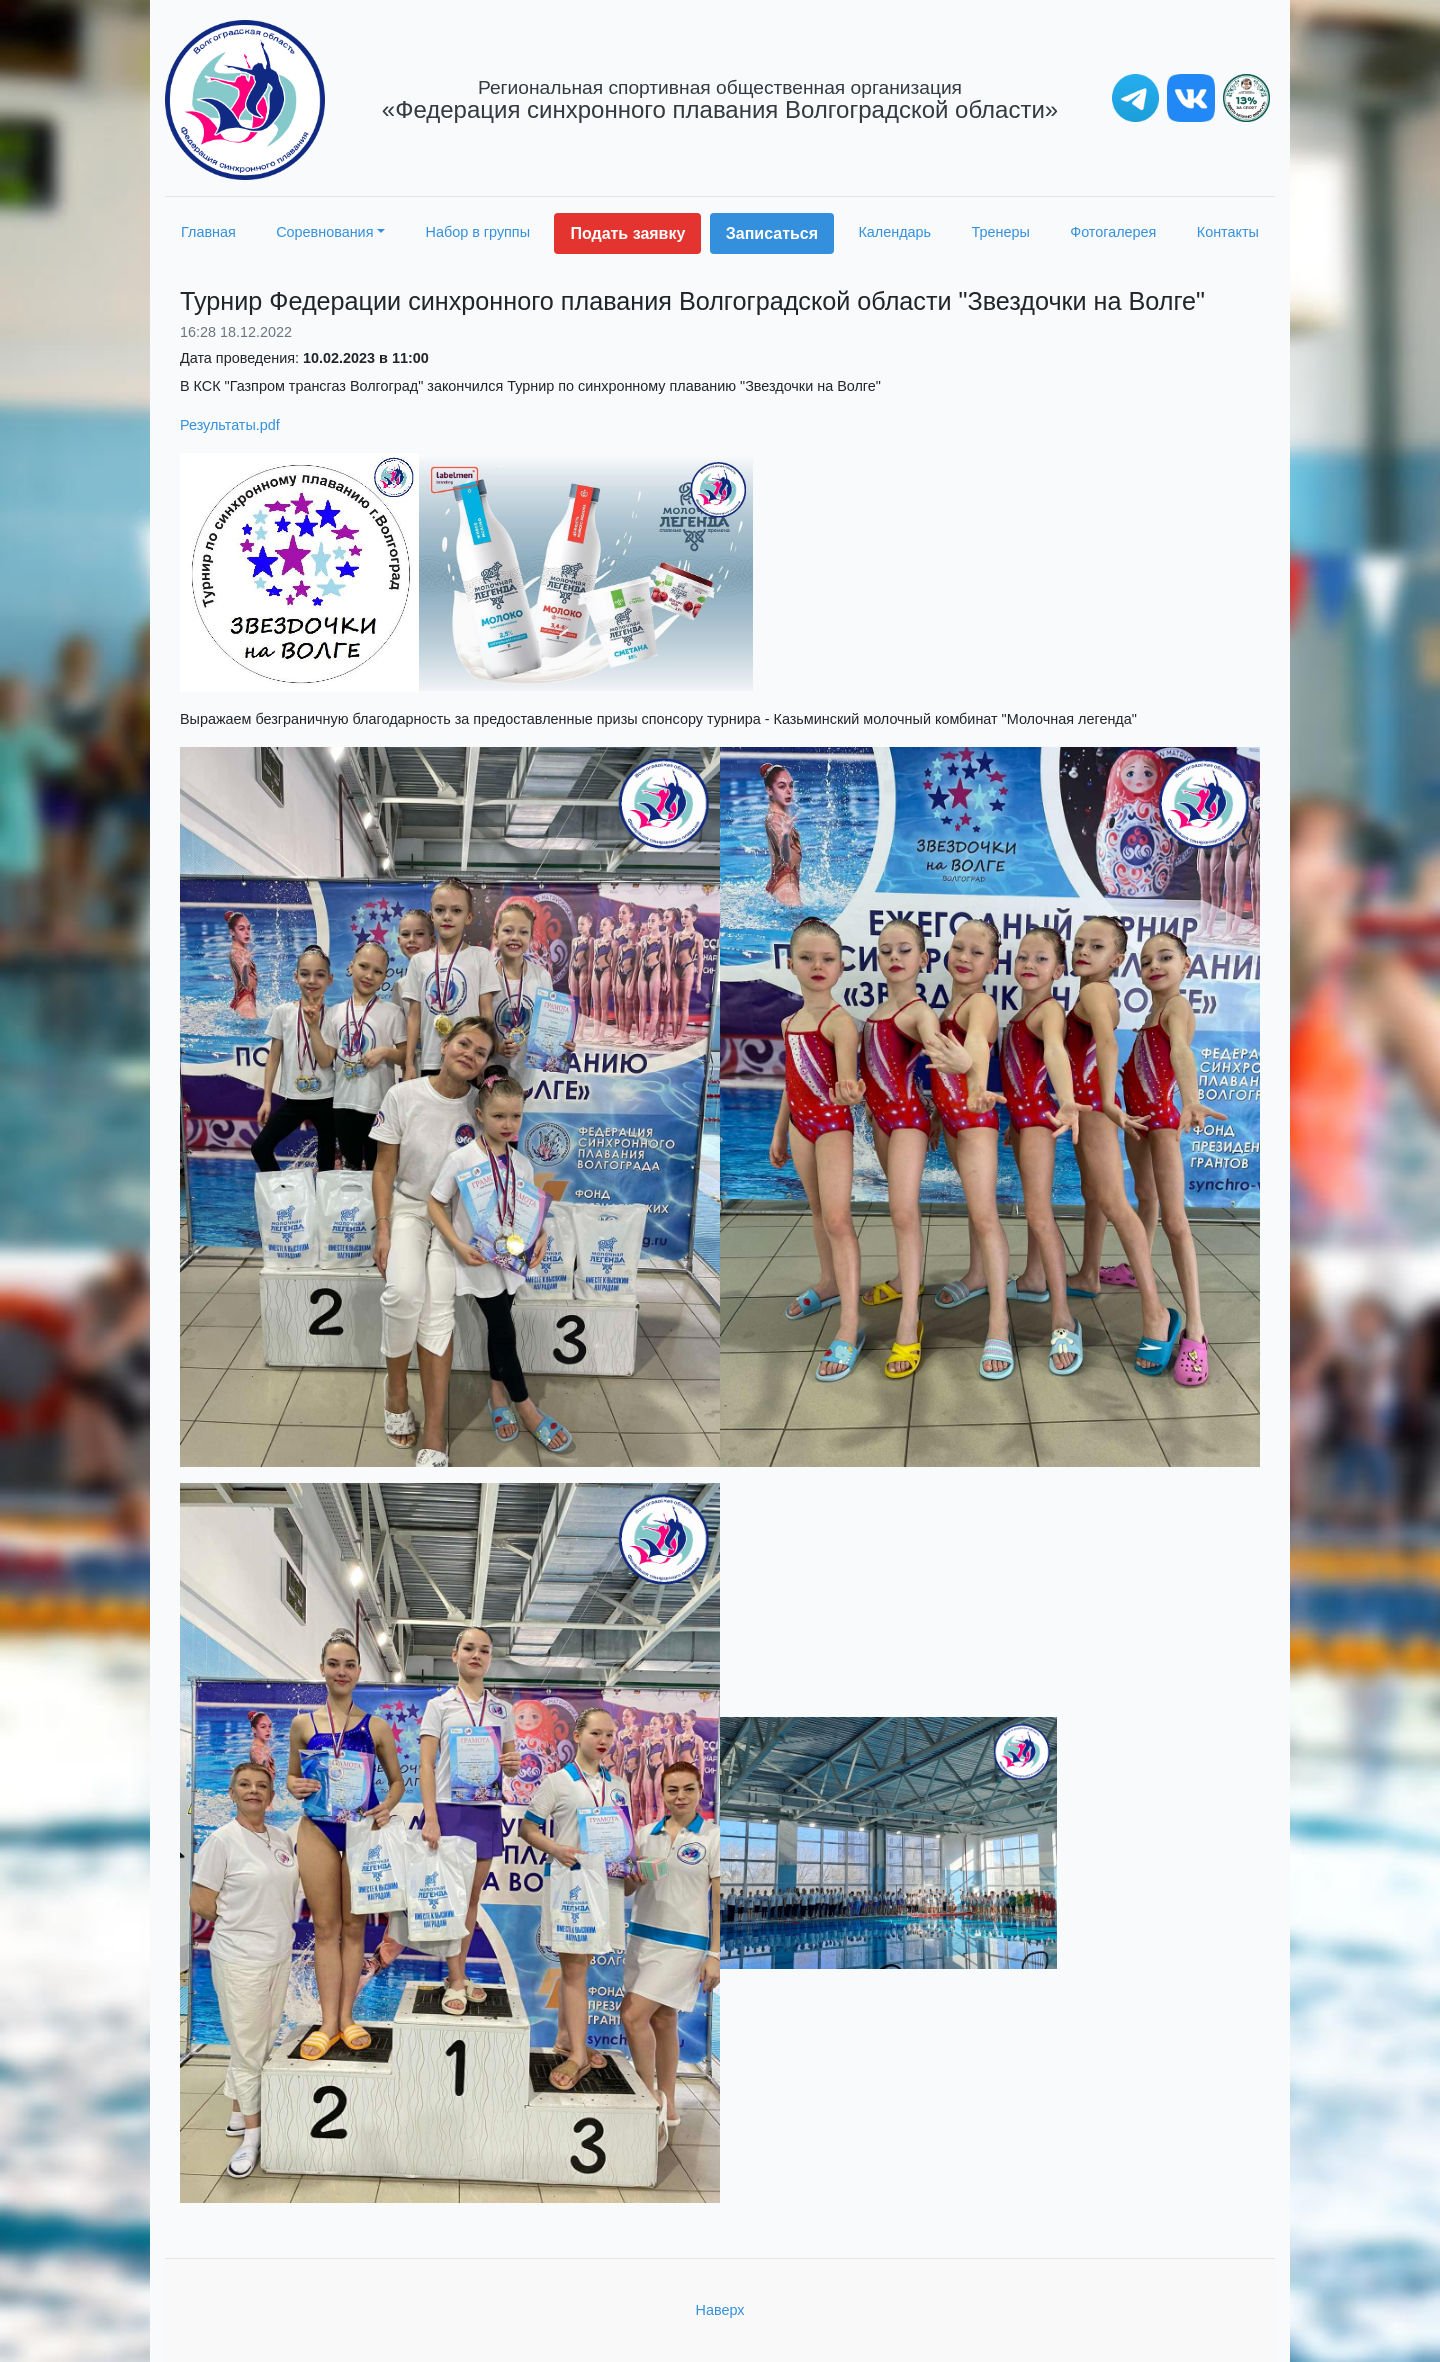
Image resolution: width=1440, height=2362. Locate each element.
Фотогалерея (1113, 232)
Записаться (772, 233)
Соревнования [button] (324, 232)
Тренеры (1001, 232)
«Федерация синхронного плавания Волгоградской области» (720, 100)
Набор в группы (478, 232)
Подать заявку (627, 233)
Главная (208, 232)
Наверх (720, 2310)
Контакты (1228, 232)
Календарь (894, 232)
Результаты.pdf (230, 425)
